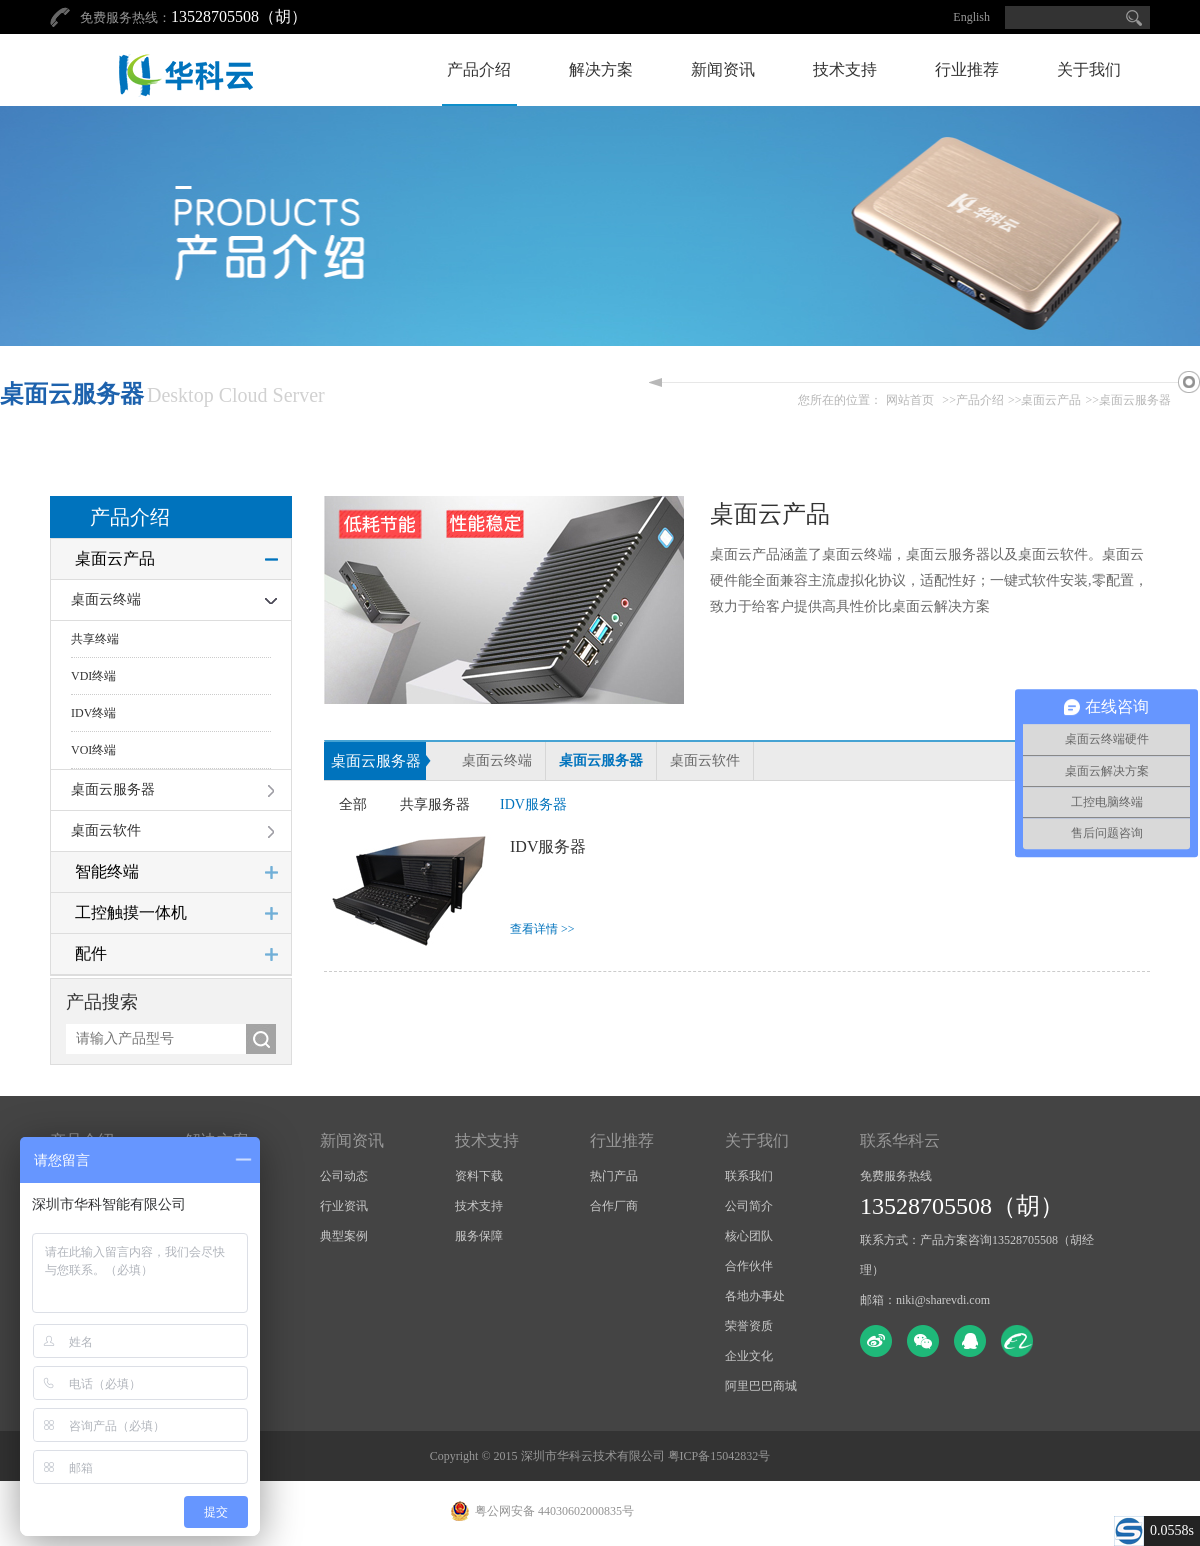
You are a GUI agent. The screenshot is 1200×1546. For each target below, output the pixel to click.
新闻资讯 (723, 69)
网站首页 (910, 400)
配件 (91, 953)
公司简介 (749, 1206)
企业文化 (749, 1356)
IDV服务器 (533, 804)
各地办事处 (755, 1296)
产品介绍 (479, 69)
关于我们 (1089, 69)
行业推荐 (967, 69)
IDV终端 (93, 713)
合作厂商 (614, 1206)
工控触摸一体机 (131, 912)
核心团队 (749, 1236)
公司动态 (344, 1176)
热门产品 (614, 1176)
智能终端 (107, 871)
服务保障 (479, 1236)
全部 (353, 804)
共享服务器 (435, 804)
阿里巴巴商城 (761, 1386)
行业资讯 (344, 1206)
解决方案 (601, 69)
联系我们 (749, 1176)
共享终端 (95, 639)
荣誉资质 (749, 1326)
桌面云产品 (1051, 400)
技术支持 (845, 69)
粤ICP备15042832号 (719, 1456)
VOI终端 (93, 750)
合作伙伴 (749, 1266)
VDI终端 (93, 676)
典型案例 (344, 1236)
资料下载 (479, 1176)
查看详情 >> (542, 929)
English (971, 17)
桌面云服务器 (1135, 400)
